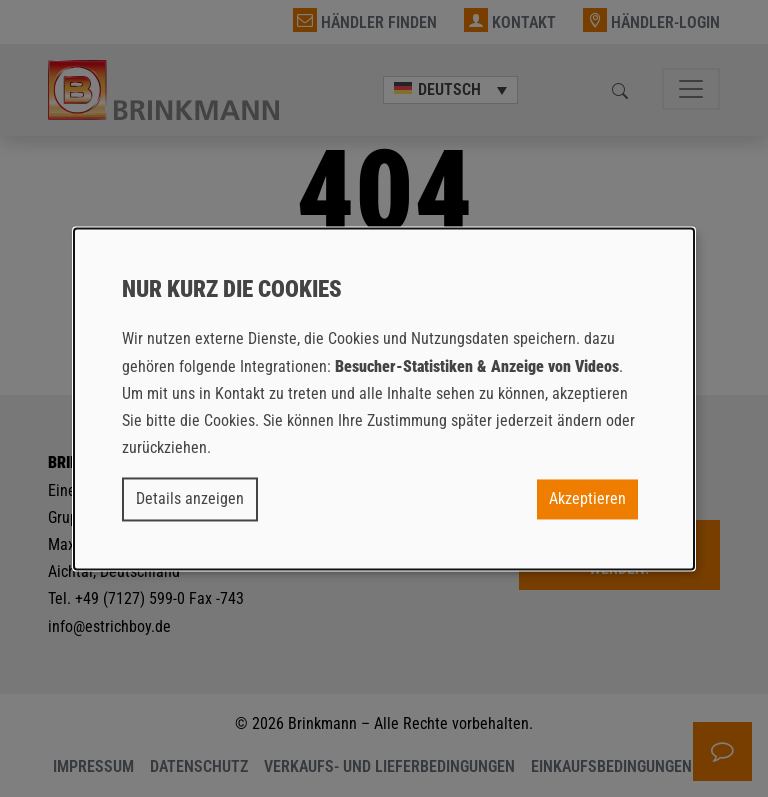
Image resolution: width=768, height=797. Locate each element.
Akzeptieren (587, 499)
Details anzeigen (190, 499)
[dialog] (384, 398)
